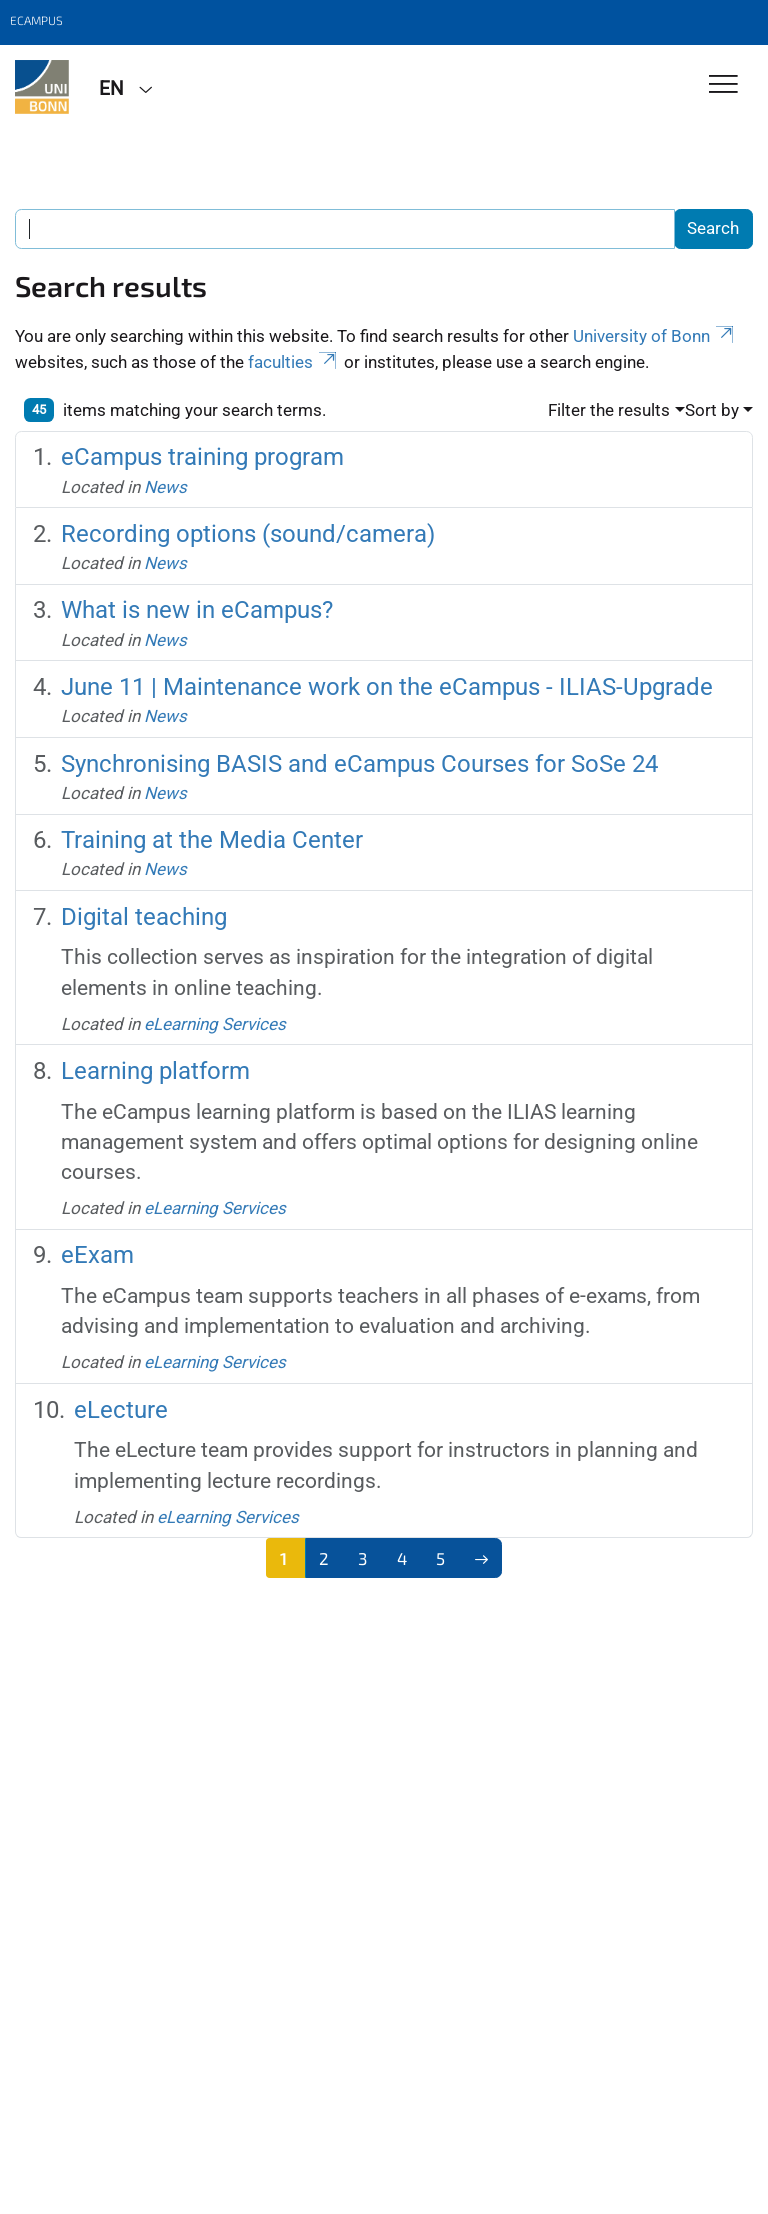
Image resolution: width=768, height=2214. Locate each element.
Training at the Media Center (212, 840)
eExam (97, 1255)
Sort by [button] (712, 410)
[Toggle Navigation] (723, 85)
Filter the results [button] (609, 410)
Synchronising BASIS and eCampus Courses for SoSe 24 (359, 764)
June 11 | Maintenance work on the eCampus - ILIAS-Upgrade (387, 687)
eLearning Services (215, 1024)
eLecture (121, 1410)
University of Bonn (655, 336)
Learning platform (155, 1071)
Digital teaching (144, 917)
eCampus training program (202, 457)
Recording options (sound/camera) (248, 534)
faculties (294, 362)
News (165, 487)
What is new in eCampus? (197, 610)
